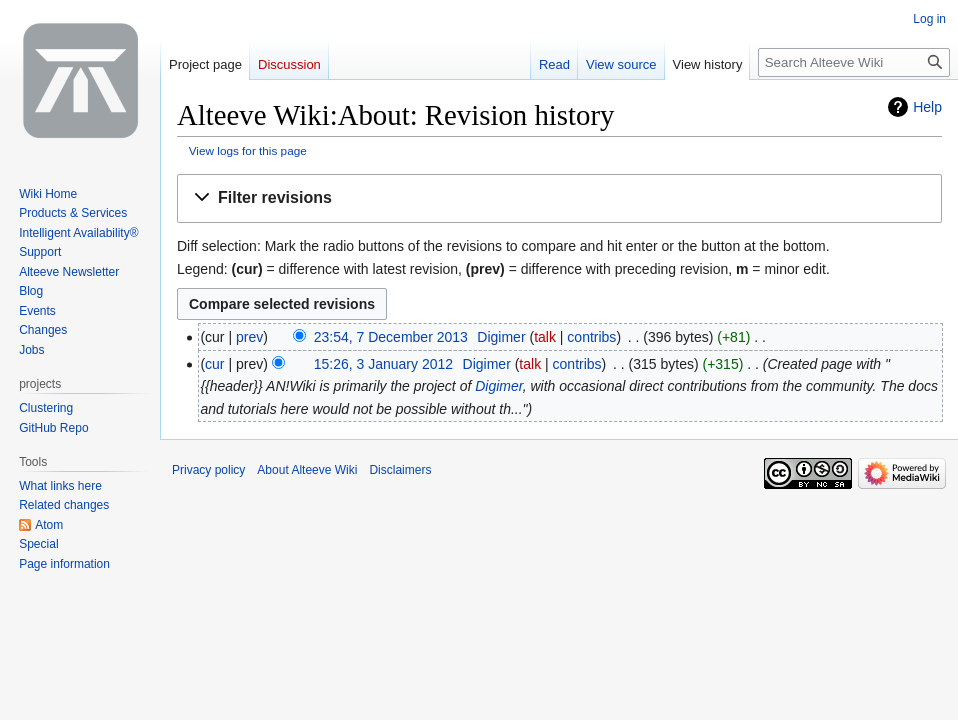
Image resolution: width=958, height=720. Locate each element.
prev (249, 337)
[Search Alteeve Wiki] (854, 62)
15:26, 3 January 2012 (383, 364)
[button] (559, 198)
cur (214, 364)
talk (545, 337)
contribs (591, 337)
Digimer (498, 386)
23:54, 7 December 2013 (391, 337)
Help (927, 107)
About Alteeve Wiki (307, 470)
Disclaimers (400, 470)
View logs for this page (248, 150)
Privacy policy (208, 470)
